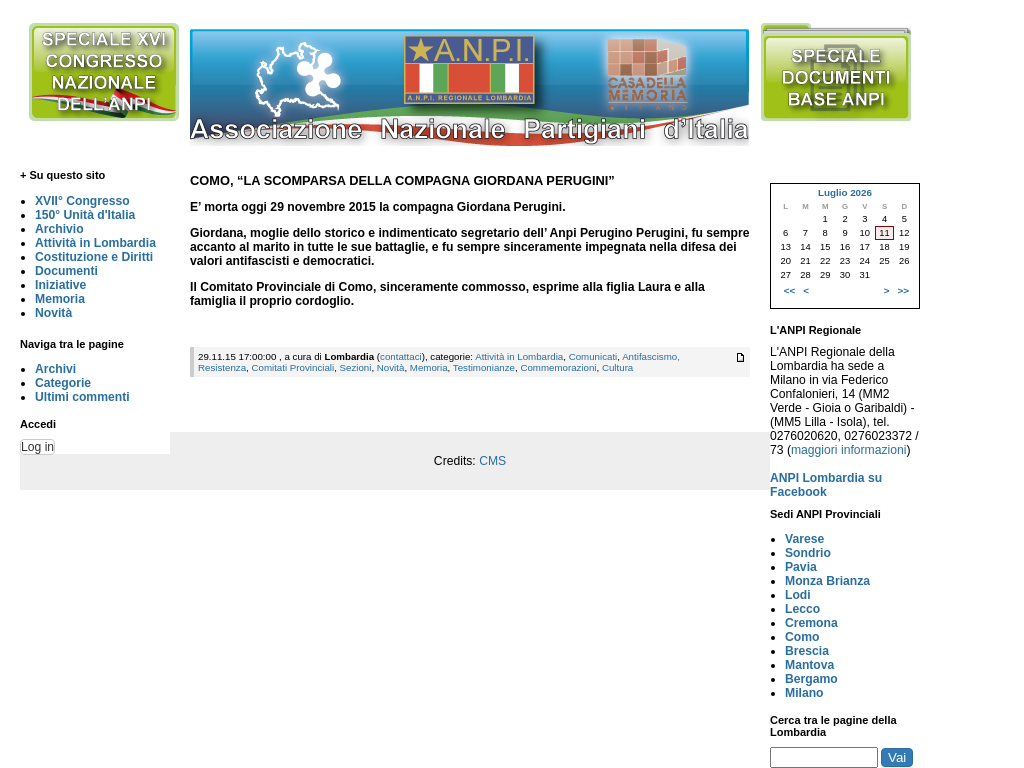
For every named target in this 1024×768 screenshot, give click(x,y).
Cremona (811, 623)
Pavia (801, 567)
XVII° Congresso (82, 201)
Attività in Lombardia (95, 243)
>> (903, 290)
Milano (804, 693)
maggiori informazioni (849, 450)
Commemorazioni (558, 367)
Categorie (63, 383)
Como (802, 637)
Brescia (807, 651)
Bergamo (811, 679)
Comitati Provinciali (292, 367)
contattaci (401, 356)
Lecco (802, 609)
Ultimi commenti (82, 397)
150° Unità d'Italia (85, 215)
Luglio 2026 (845, 192)
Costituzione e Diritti (94, 257)
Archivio (59, 229)
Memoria (60, 299)
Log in (37, 447)
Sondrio (808, 553)
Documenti (66, 271)
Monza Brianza (827, 581)
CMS (492, 461)
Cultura (617, 367)
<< (789, 290)
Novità (53, 313)
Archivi (55, 369)
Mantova (809, 665)
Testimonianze (484, 367)
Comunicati (593, 356)
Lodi (798, 595)
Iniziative (60, 285)
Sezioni (356, 367)
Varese (804, 539)
